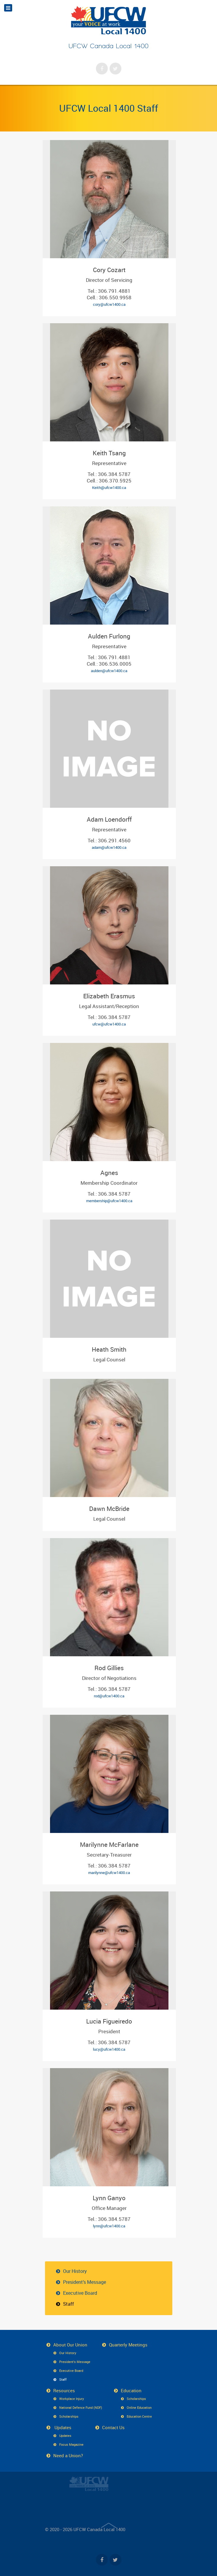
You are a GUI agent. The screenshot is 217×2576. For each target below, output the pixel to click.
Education (131, 2390)
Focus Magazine (71, 2444)
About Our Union (70, 2345)
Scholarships (68, 2416)
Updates (62, 2427)
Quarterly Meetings (128, 2345)
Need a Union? (68, 2455)
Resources (64, 2390)
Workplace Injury (71, 2398)
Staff (68, 2304)
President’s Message (84, 2282)
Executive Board (80, 2293)
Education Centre (139, 2416)
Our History (75, 2271)
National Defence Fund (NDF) (80, 2407)
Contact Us (113, 2427)
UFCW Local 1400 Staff (108, 108)
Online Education (139, 2407)
